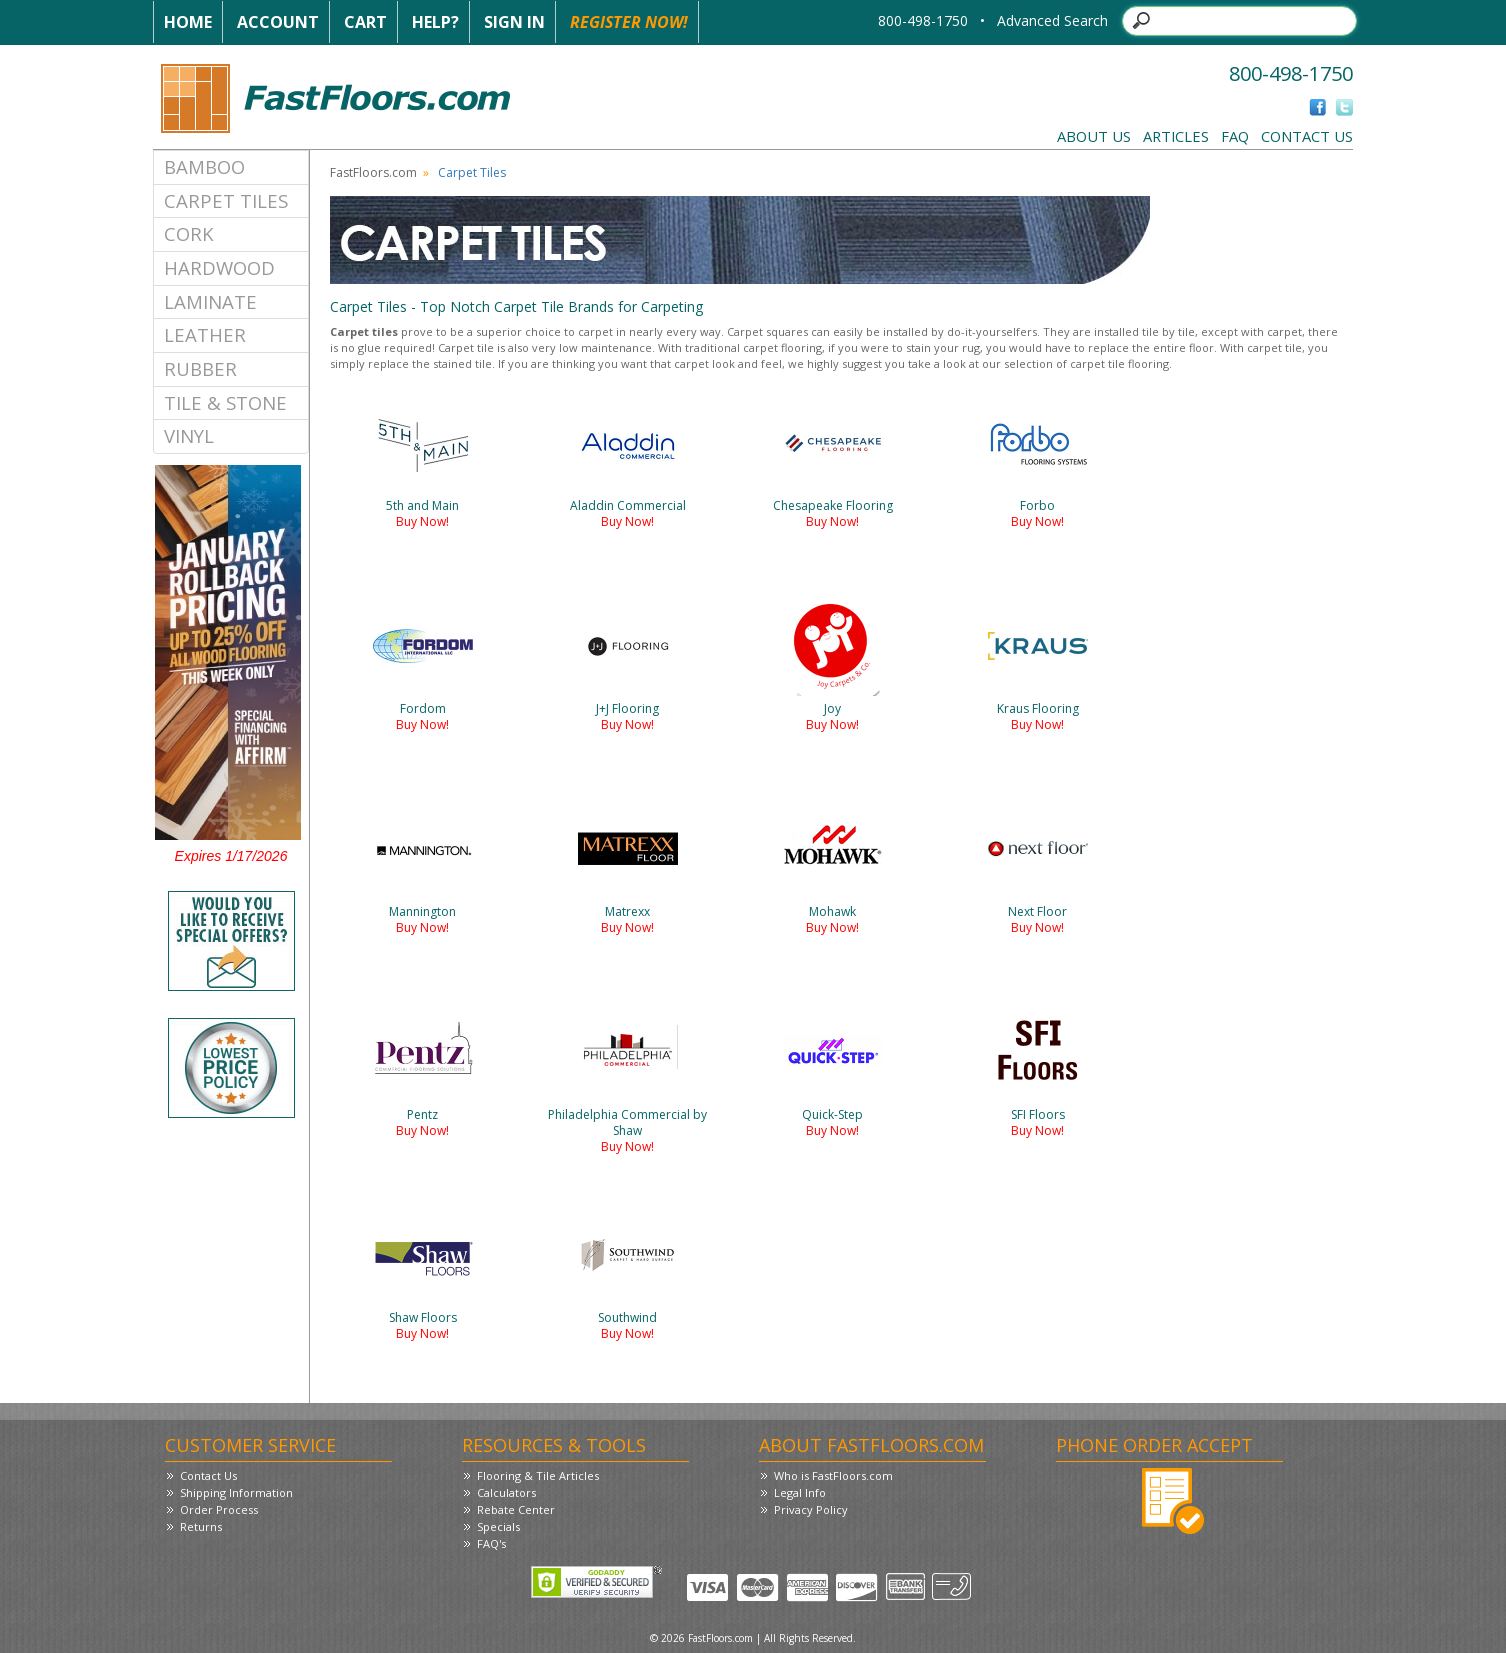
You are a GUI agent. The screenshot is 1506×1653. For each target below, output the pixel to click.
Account (278, 22)
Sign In (514, 22)
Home (188, 22)
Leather (205, 334)
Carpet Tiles (226, 200)
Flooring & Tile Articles (538, 1475)
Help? (435, 22)
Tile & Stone (225, 402)
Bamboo (204, 166)
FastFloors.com (373, 172)
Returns (201, 1526)
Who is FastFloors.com (833, 1475)
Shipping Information (236, 1492)
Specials (498, 1526)
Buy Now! (422, 521)
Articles (1176, 136)
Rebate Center (516, 1509)
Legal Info (800, 1492)
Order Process (219, 1509)
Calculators (506, 1492)
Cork (189, 233)
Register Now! (629, 22)
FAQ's (491, 1543)
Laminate (210, 301)
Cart (365, 22)
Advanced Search (1052, 20)
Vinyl (189, 435)
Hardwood (219, 267)
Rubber (200, 368)
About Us (1094, 136)
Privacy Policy (811, 1509)
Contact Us (1307, 136)
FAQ (1235, 136)
